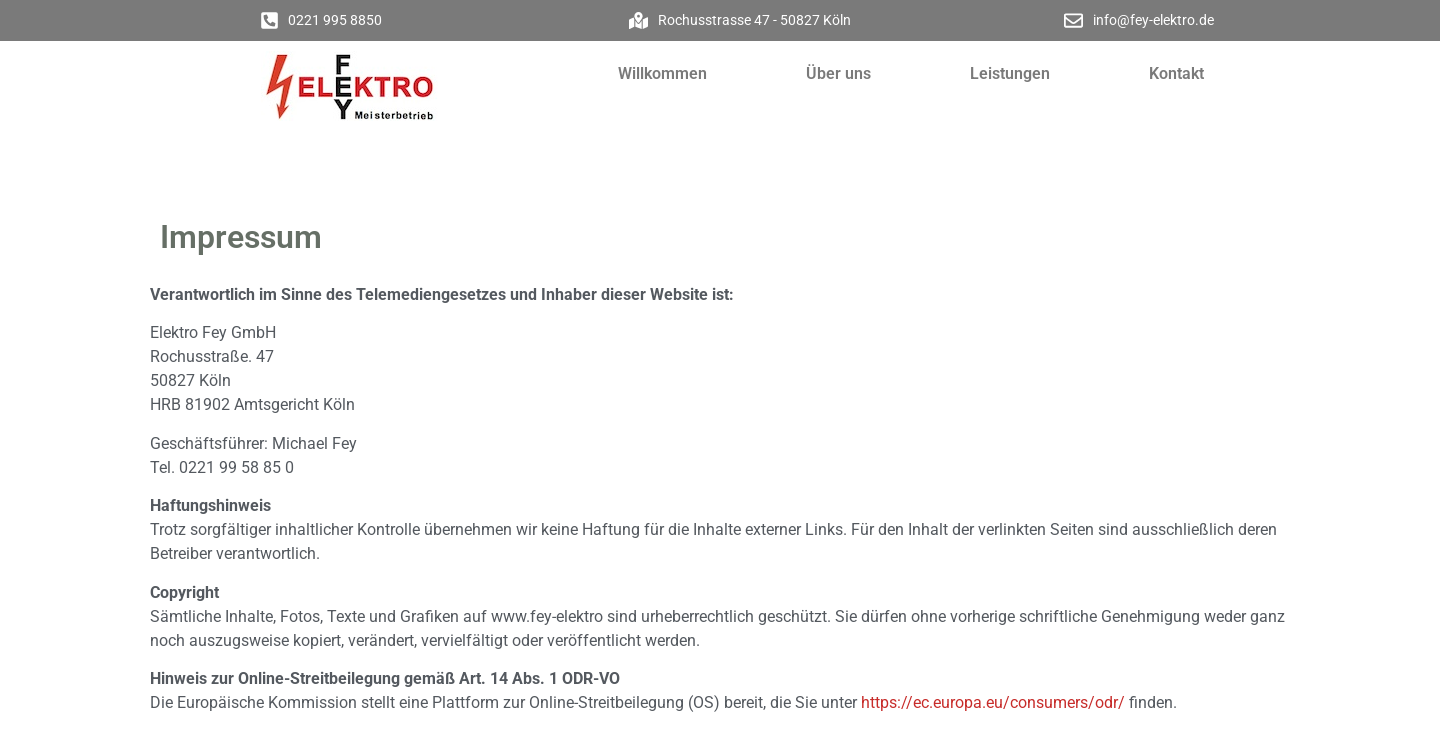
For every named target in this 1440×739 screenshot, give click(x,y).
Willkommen (662, 73)
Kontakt (1176, 73)
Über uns (838, 73)
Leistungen (1010, 73)
